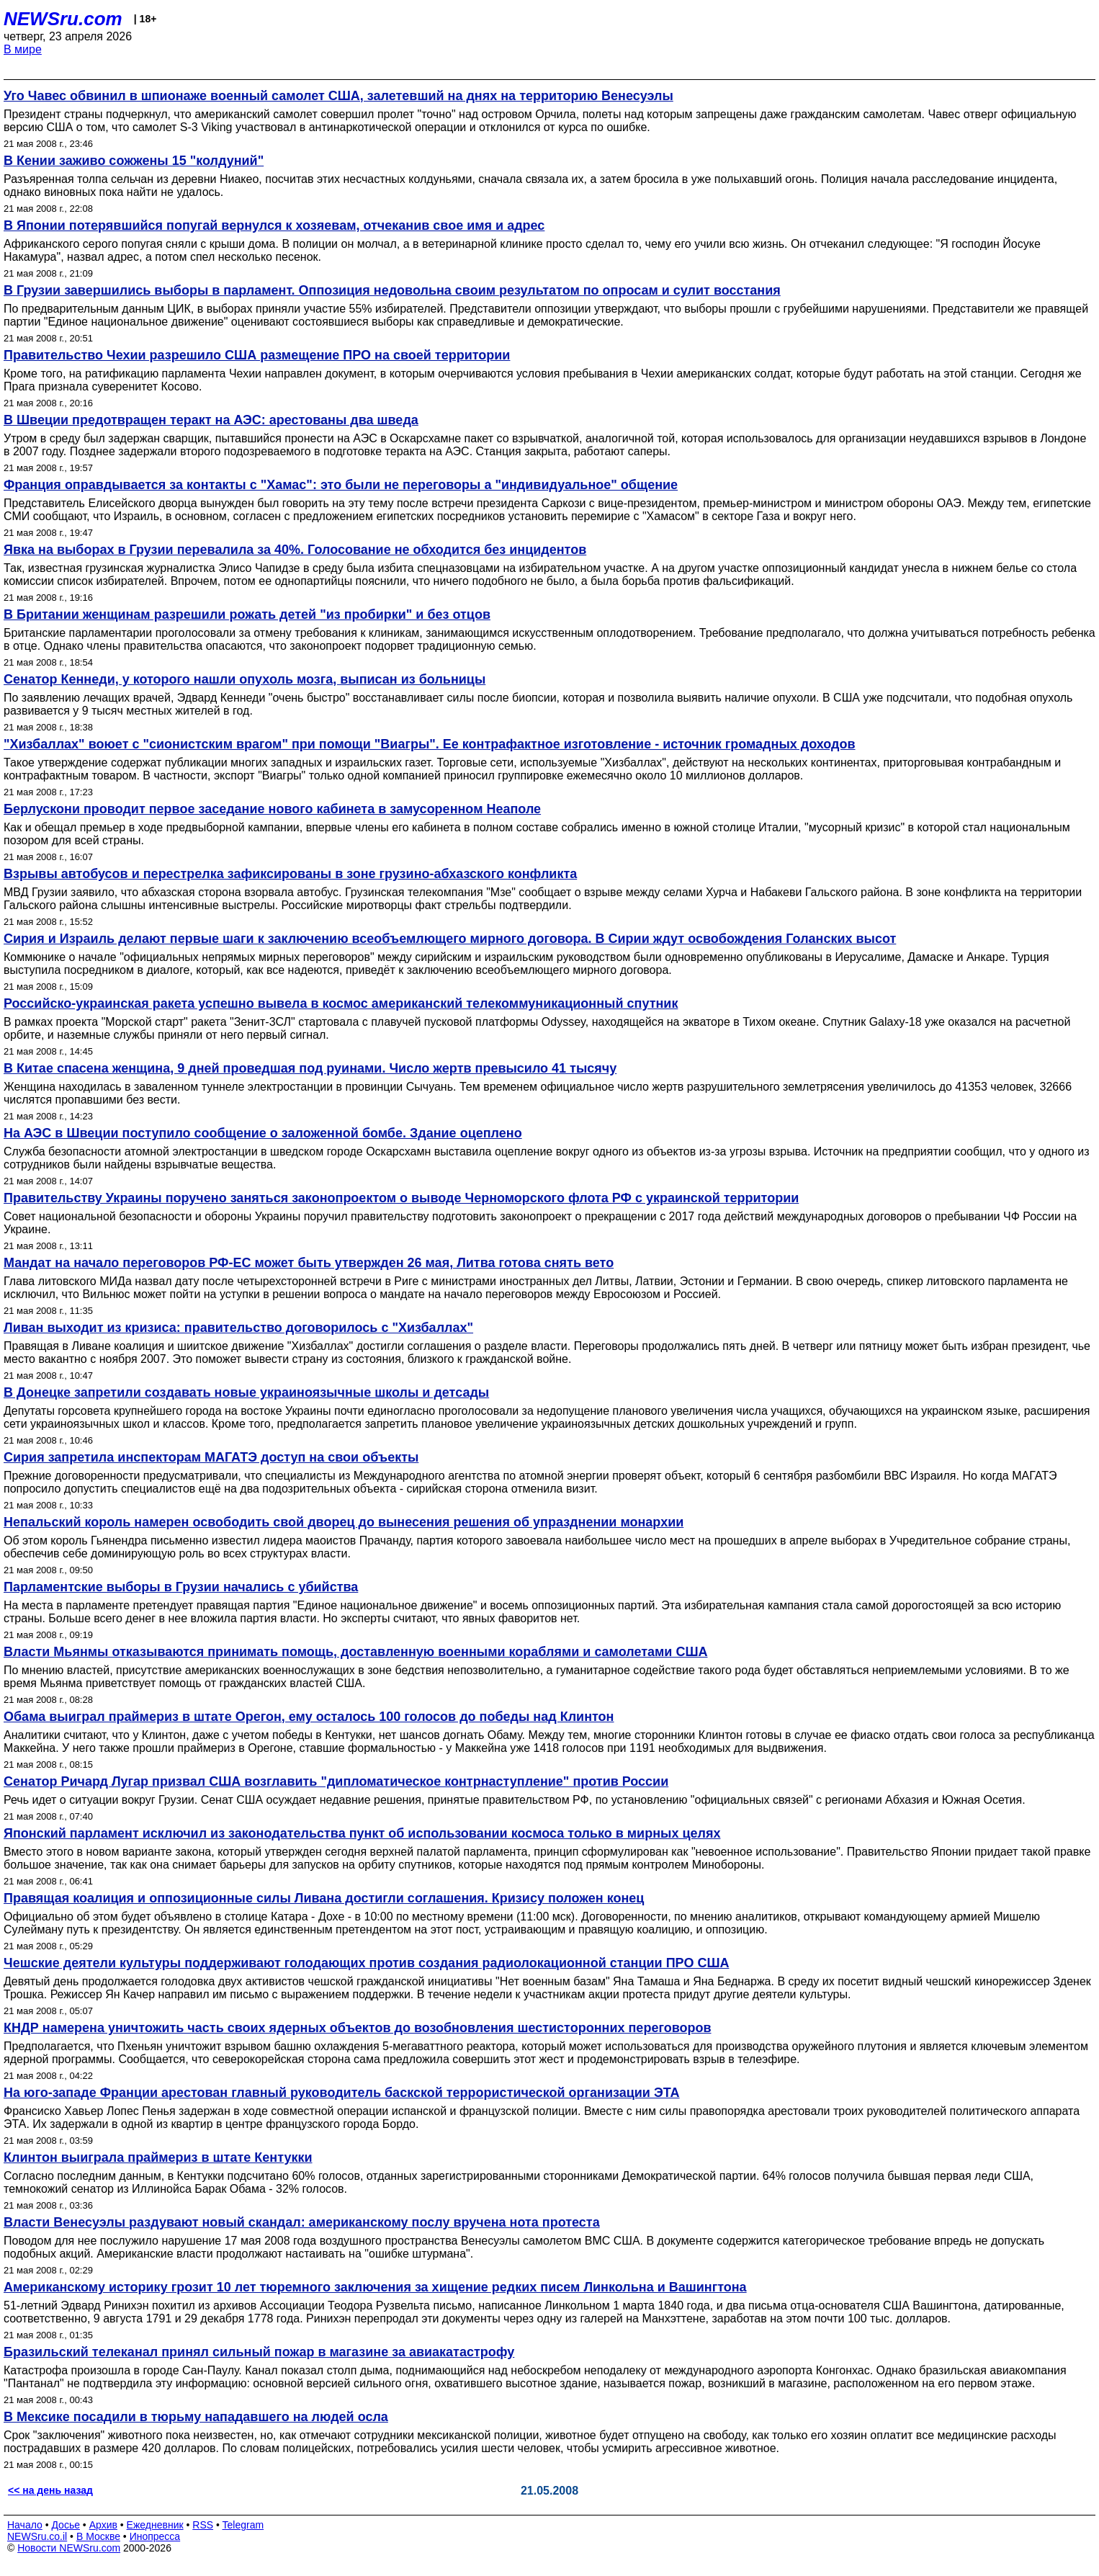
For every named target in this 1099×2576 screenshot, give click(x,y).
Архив (103, 2525)
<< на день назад (50, 2490)
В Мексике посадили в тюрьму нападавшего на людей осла (196, 2417)
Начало (24, 2525)
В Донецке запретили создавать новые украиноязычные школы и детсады (246, 1392)
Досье (65, 2525)
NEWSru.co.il (37, 2536)
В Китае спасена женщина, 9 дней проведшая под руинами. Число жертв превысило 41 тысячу (310, 1068)
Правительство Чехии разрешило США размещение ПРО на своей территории (257, 355)
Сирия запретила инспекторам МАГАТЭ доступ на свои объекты (211, 1457)
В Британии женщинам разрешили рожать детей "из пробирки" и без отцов (247, 614)
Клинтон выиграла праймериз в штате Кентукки (158, 2157)
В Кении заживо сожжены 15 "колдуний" (134, 160)
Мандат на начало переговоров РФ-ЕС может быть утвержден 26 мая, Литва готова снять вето (309, 1263)
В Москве (98, 2536)
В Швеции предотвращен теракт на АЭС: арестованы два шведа (211, 420)
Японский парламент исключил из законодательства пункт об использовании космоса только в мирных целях (362, 1833)
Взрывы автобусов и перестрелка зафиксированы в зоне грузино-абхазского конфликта (290, 874)
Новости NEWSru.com (68, 2548)
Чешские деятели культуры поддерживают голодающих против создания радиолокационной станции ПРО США (366, 1963)
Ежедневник (155, 2525)
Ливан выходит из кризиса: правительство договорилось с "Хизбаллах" (238, 1327)
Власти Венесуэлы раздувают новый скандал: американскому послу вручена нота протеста (302, 2222)
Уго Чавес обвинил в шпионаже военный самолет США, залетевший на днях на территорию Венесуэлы (338, 96)
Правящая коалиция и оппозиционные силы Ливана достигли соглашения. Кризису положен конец (324, 1898)
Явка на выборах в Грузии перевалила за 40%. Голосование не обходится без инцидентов (295, 549)
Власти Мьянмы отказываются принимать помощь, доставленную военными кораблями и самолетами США (356, 1652)
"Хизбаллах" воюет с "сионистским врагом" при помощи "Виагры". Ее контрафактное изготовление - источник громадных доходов (430, 744)
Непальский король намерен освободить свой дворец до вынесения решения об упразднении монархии (343, 1522)
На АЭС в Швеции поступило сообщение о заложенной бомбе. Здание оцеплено (263, 1133)
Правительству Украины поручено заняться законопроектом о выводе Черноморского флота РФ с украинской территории (401, 1198)
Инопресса (155, 2536)
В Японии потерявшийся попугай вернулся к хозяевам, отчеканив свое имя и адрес (274, 225)
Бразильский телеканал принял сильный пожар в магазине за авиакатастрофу (259, 2352)
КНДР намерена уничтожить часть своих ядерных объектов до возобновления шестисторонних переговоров (358, 2028)
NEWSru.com (63, 19)
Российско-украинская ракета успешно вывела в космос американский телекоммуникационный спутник (341, 1003)
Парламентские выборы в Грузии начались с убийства (181, 1587)
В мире (23, 49)
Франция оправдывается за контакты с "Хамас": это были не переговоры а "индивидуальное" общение (341, 485)
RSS (202, 2525)
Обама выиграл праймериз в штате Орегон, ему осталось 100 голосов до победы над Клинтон (309, 1716)
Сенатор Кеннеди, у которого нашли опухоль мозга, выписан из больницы (244, 679)
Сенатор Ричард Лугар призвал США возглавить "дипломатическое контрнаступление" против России (336, 1781)
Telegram (243, 2525)
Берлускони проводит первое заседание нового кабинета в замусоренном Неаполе (272, 809)
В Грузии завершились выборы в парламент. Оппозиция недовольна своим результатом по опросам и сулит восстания (392, 290)
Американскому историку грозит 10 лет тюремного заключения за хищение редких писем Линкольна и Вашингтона (375, 2287)
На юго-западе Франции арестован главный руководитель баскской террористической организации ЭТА (342, 2092)
